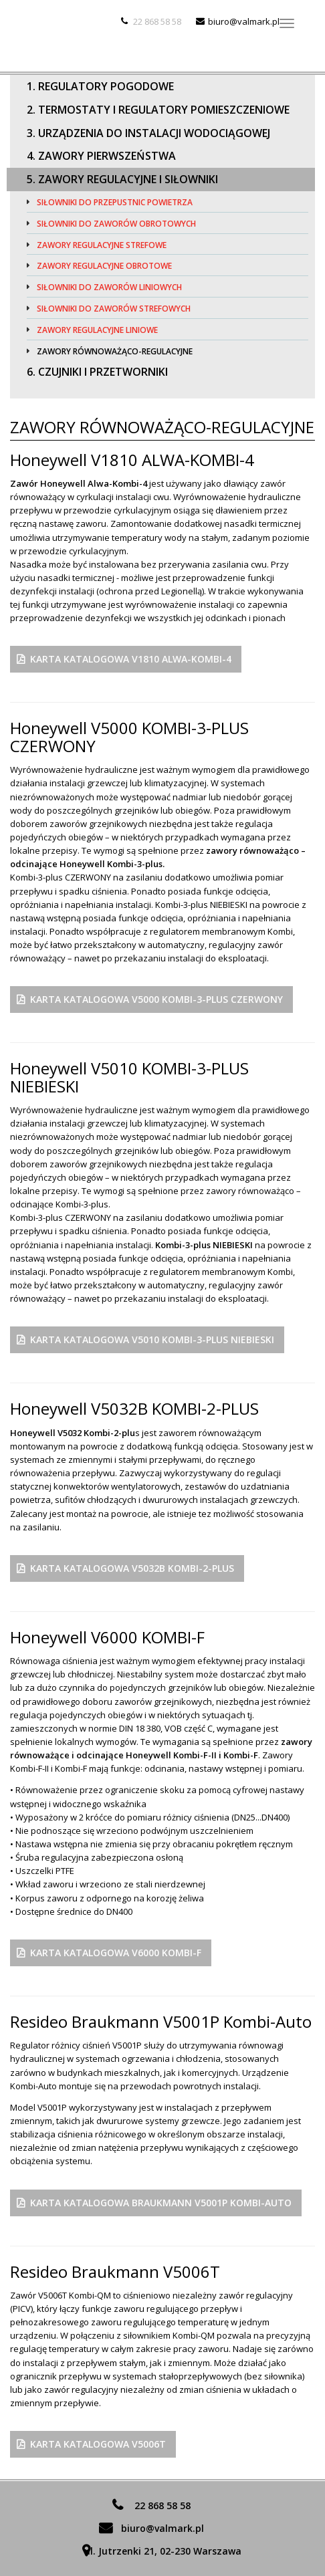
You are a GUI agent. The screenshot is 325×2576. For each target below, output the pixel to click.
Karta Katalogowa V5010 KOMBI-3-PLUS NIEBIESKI (152, 1339)
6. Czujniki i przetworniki (97, 371)
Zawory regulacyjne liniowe (97, 330)
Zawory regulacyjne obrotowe (104, 265)
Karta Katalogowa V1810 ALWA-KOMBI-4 (130, 659)
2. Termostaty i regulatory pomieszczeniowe (158, 109)
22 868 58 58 (157, 21)
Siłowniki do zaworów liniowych (109, 287)
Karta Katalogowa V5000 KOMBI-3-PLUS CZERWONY (156, 999)
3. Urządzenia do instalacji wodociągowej (148, 133)
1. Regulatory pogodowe (100, 86)
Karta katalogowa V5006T (98, 2444)
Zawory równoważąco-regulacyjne (115, 351)
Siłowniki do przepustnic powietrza (115, 202)
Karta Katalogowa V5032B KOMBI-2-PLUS (132, 1568)
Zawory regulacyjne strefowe (102, 245)
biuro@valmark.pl (244, 21)
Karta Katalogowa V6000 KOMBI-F (115, 1952)
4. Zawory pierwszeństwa (101, 155)
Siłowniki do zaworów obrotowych (116, 223)
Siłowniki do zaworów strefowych (114, 308)
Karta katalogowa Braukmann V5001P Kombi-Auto (161, 2202)
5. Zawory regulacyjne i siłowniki (122, 179)
